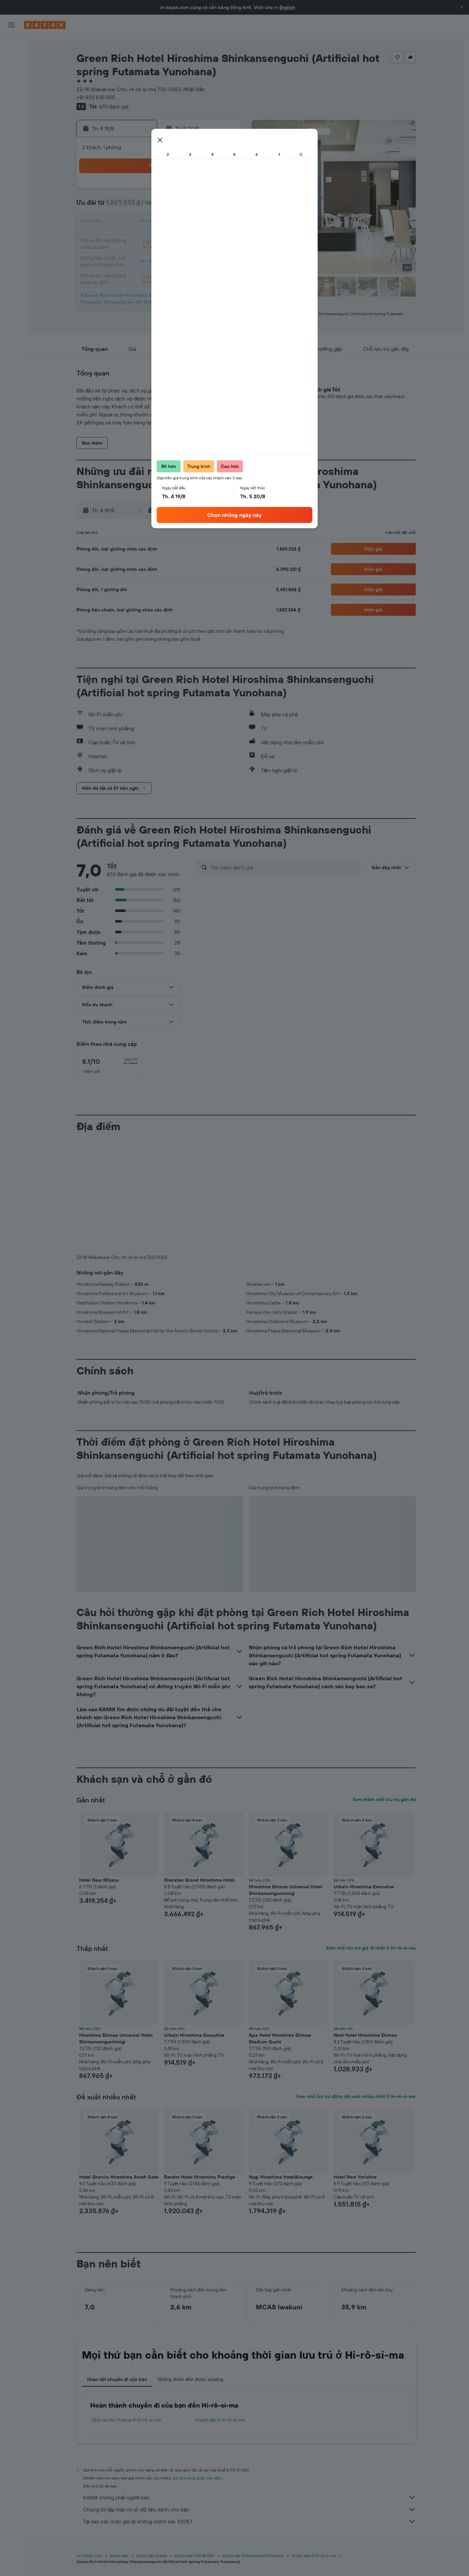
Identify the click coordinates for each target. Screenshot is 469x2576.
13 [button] (175, 222)
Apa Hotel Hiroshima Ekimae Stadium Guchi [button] (280, 2038)
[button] (461, 7)
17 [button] (127, 238)
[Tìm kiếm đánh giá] (284, 867)
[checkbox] (110, 1066)
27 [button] (176, 254)
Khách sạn (119, 2555)
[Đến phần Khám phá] (11, 92)
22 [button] (208, 238)
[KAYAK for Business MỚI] (11, 120)
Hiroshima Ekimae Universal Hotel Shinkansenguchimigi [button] (285, 1890)
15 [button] (207, 222)
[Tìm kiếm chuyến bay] (11, 45)
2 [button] (223, 190)
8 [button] (207, 206)
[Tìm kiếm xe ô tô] (11, 73)
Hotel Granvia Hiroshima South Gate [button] (118, 2177)
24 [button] (128, 254)
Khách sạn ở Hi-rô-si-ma (220, 2420)
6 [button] (175, 206)
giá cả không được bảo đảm (197, 2477)
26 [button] (160, 254)
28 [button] (192, 254)
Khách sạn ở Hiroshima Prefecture (253, 2555)
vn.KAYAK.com (89, 2555)
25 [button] (144, 254)
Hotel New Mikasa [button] (99, 1880)
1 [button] (208, 190)
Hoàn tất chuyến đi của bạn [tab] (117, 2379)
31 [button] (127, 270)
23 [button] (224, 238)
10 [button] (128, 222)
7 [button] (191, 206)
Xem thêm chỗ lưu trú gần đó (384, 1799)
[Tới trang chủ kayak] (45, 25)
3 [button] (127, 206)
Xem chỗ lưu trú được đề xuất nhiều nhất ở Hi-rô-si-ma (355, 2096)
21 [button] (191, 238)
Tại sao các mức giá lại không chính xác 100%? (249, 2521)
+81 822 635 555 (96, 97)
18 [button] (143, 238)
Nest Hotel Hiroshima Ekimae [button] (365, 2035)
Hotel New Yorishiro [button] (355, 2177)
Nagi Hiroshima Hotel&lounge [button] (281, 2177)
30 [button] (223, 254)
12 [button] (159, 222)
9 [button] (223, 206)
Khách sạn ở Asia (151, 2555)
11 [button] (144, 222)
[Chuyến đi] (11, 139)
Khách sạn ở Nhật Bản (194, 2555)
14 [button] (191, 222)
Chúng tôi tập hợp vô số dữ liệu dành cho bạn (249, 2509)
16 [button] (223, 222)
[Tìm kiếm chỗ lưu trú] (11, 59)
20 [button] (175, 238)
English (287, 7)
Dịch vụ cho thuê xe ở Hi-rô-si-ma (126, 2420)
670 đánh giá (113, 106)
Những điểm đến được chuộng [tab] (191, 2379)
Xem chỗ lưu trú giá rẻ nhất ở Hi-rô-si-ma (370, 1948)
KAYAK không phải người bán (249, 2497)
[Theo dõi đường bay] (11, 106)
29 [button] (208, 254)
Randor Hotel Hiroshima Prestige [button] (199, 2177)
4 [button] (143, 206)
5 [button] (159, 206)
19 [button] (159, 238)
